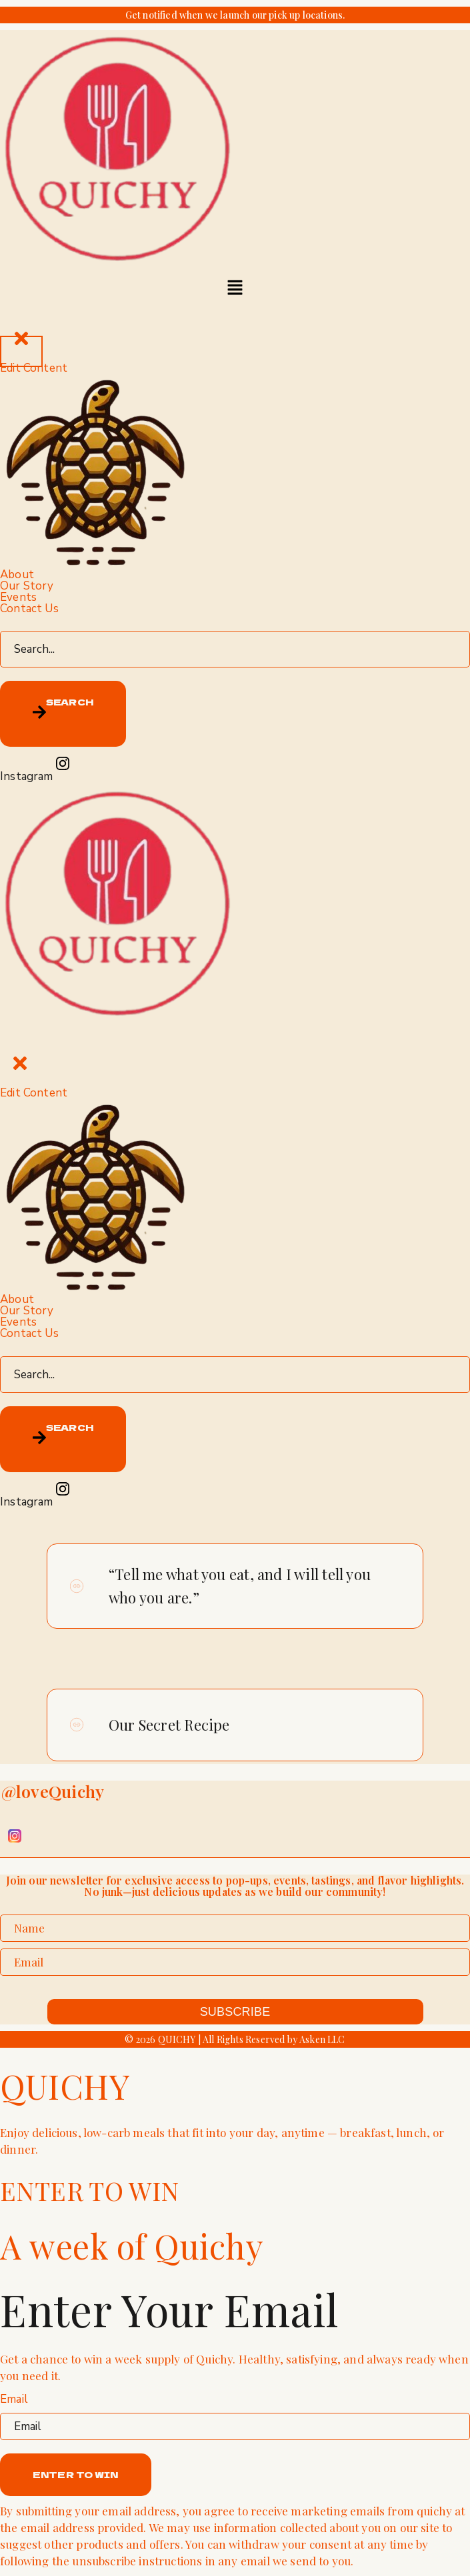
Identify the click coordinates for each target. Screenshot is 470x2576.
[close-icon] (21, 351)
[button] (234, 288)
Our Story (27, 586)
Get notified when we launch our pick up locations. (235, 15)
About (17, 574)
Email (14, 2399)
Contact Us (29, 608)
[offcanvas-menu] (235, 313)
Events (18, 597)
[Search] (63, 714)
